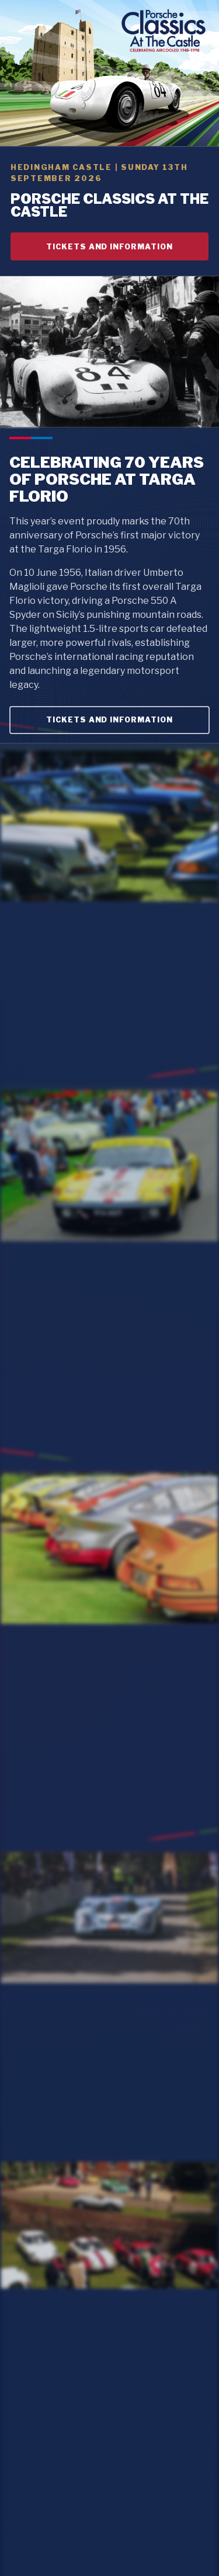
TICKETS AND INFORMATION (109, 246)
